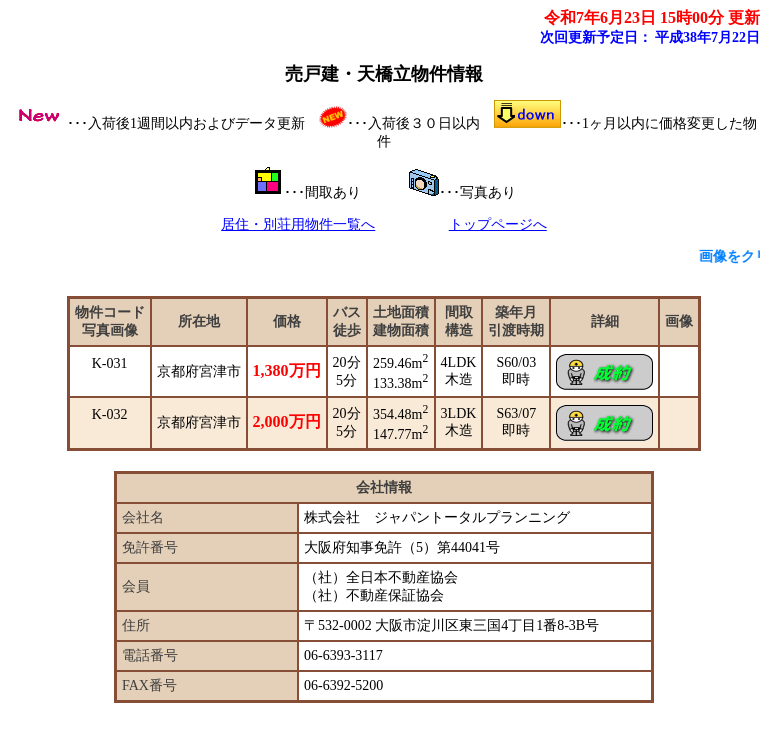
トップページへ (498, 224)
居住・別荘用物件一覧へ (298, 224)
